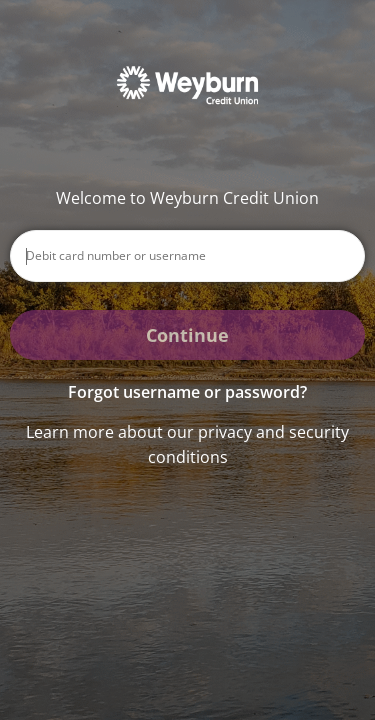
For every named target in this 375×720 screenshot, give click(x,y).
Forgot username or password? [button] (187, 392)
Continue (187, 335)
